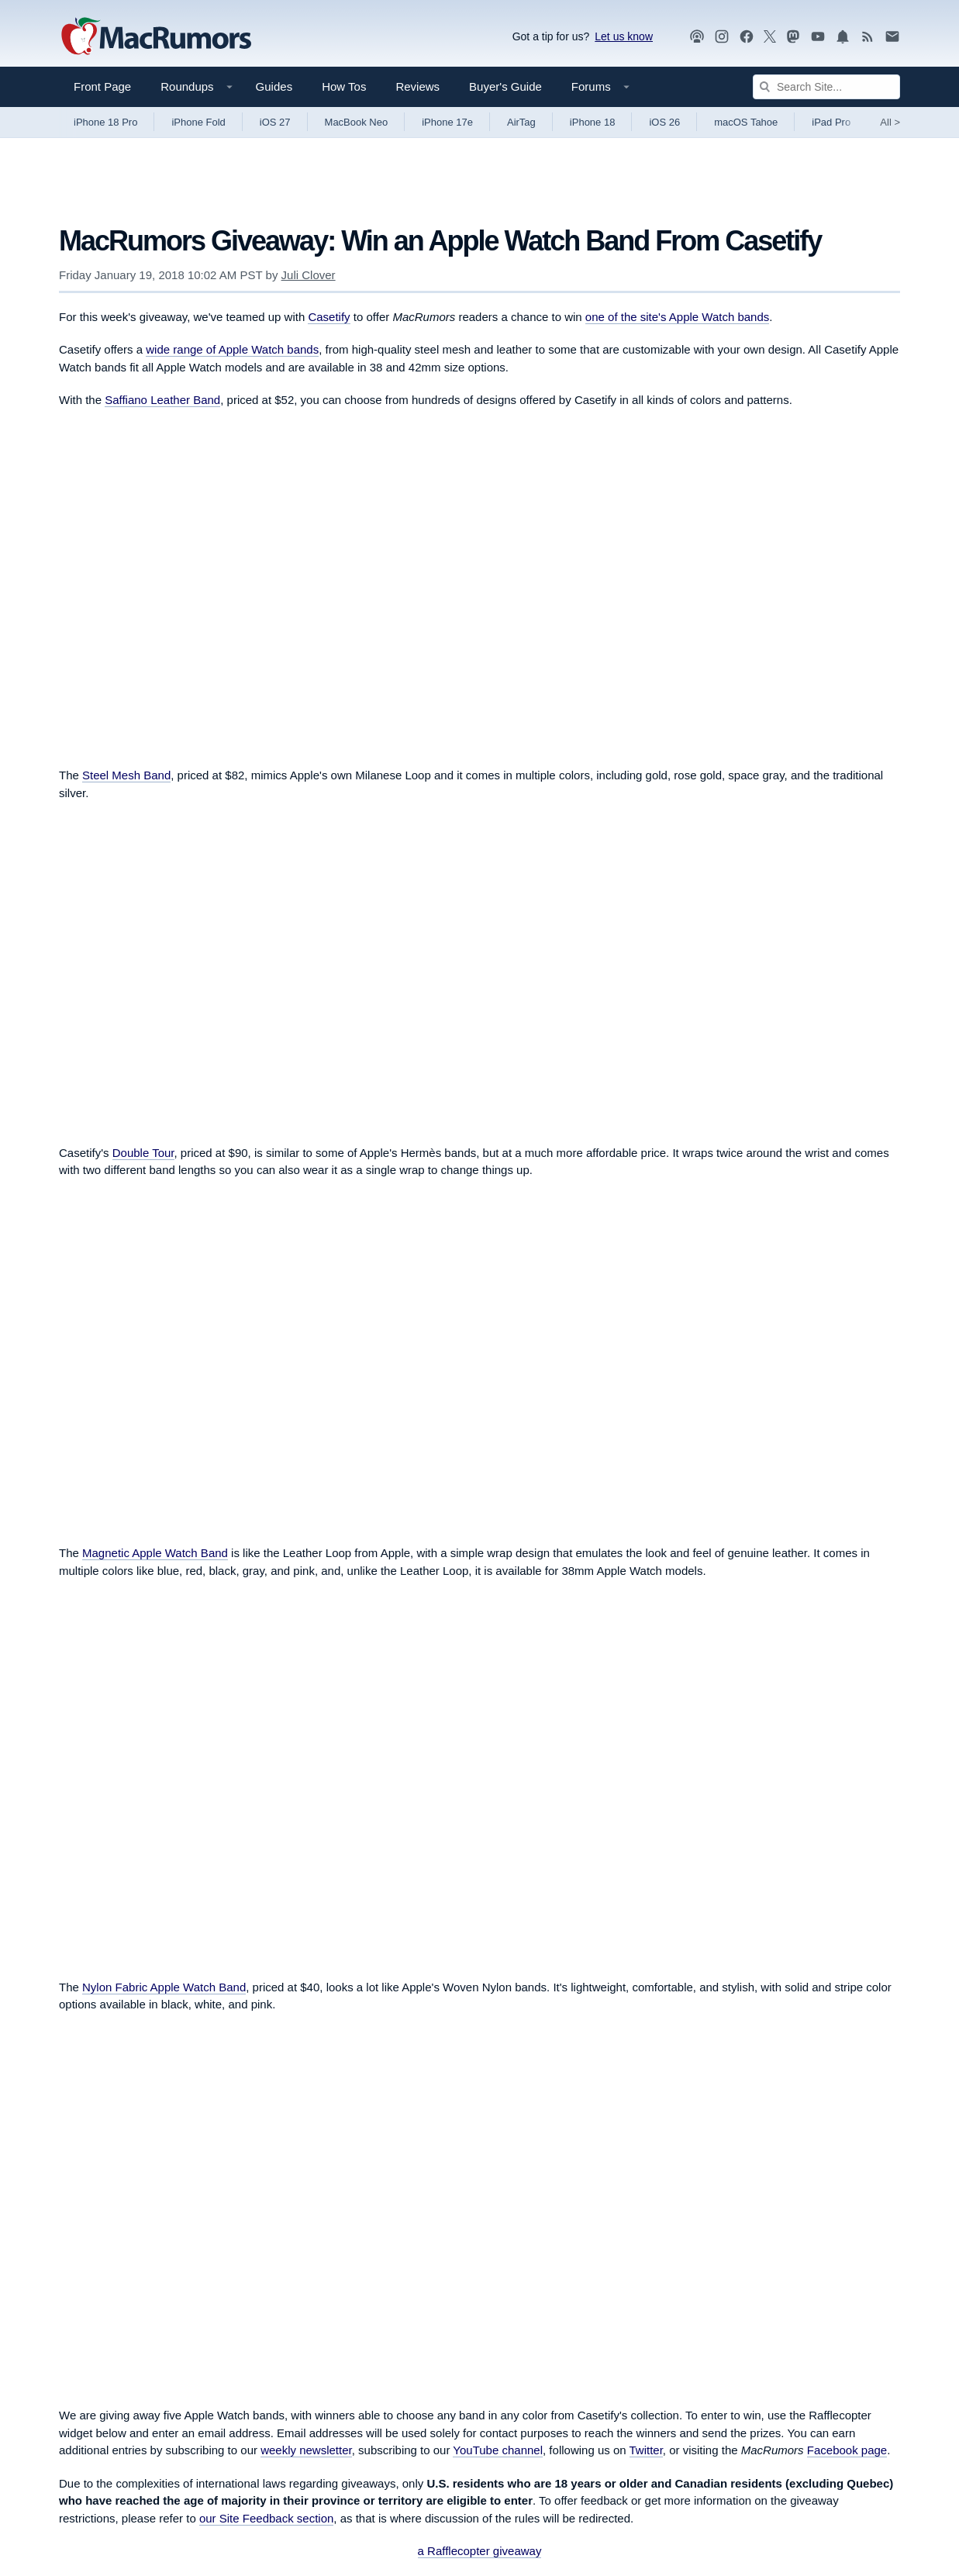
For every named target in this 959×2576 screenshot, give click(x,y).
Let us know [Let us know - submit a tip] (624, 36)
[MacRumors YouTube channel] (818, 37)
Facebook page (847, 2450)
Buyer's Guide (505, 86)
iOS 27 (275, 122)
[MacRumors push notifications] (842, 37)
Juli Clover (308, 274)
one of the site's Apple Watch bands (677, 316)
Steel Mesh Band (126, 775)
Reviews (417, 86)
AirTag (521, 122)
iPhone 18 (593, 122)
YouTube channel (498, 2450)
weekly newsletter (306, 2450)
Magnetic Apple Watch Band (155, 1552)
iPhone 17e (447, 122)
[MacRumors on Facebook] (746, 37)
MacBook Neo (356, 122)
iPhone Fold (198, 122)
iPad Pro (831, 122)
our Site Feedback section (266, 2518)
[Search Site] (826, 86)
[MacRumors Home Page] (156, 37)
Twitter (646, 2450)
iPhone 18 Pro (105, 122)
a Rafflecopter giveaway (480, 2550)
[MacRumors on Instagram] (722, 37)
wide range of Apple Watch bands (232, 349)
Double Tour (143, 1152)
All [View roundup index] (890, 122)
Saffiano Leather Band (162, 399)
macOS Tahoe (746, 122)
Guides (274, 86)
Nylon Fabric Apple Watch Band (164, 1987)
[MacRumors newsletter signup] (892, 37)
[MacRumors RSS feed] (867, 37)
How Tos (344, 86)
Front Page (102, 86)
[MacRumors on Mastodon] (793, 37)
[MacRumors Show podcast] (697, 37)
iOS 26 (664, 122)
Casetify (329, 316)
